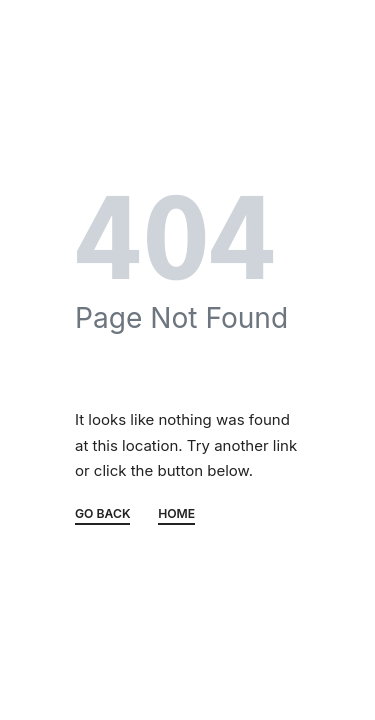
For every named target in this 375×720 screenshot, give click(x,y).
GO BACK (102, 514)
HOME (176, 514)
